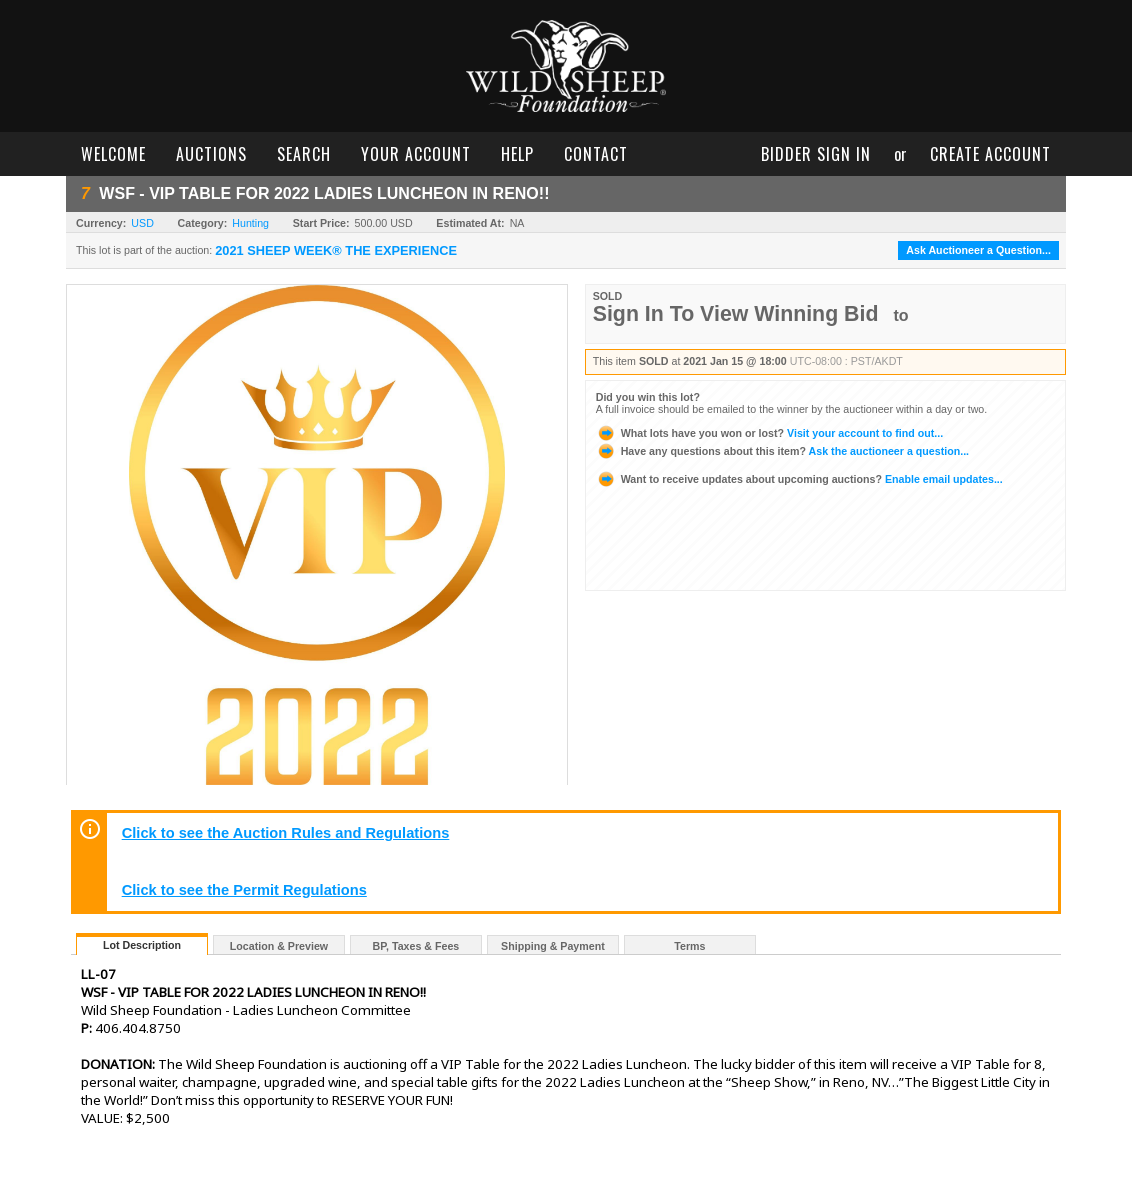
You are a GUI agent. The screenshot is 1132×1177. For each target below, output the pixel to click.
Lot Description (142, 945)
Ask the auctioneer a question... (782, 451)
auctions (211, 154)
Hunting (250, 223)
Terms (689, 946)
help (517, 154)
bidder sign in (816, 154)
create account (990, 154)
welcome (113, 154)
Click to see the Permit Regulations (244, 890)
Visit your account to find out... (769, 433)
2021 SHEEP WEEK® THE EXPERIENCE (336, 251)
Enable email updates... (799, 479)
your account (416, 154)
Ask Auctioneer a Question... (978, 250)
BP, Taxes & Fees (416, 946)
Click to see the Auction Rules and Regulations (286, 833)
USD (142, 223)
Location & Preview (279, 946)
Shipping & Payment (553, 946)
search (304, 154)
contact (596, 154)
